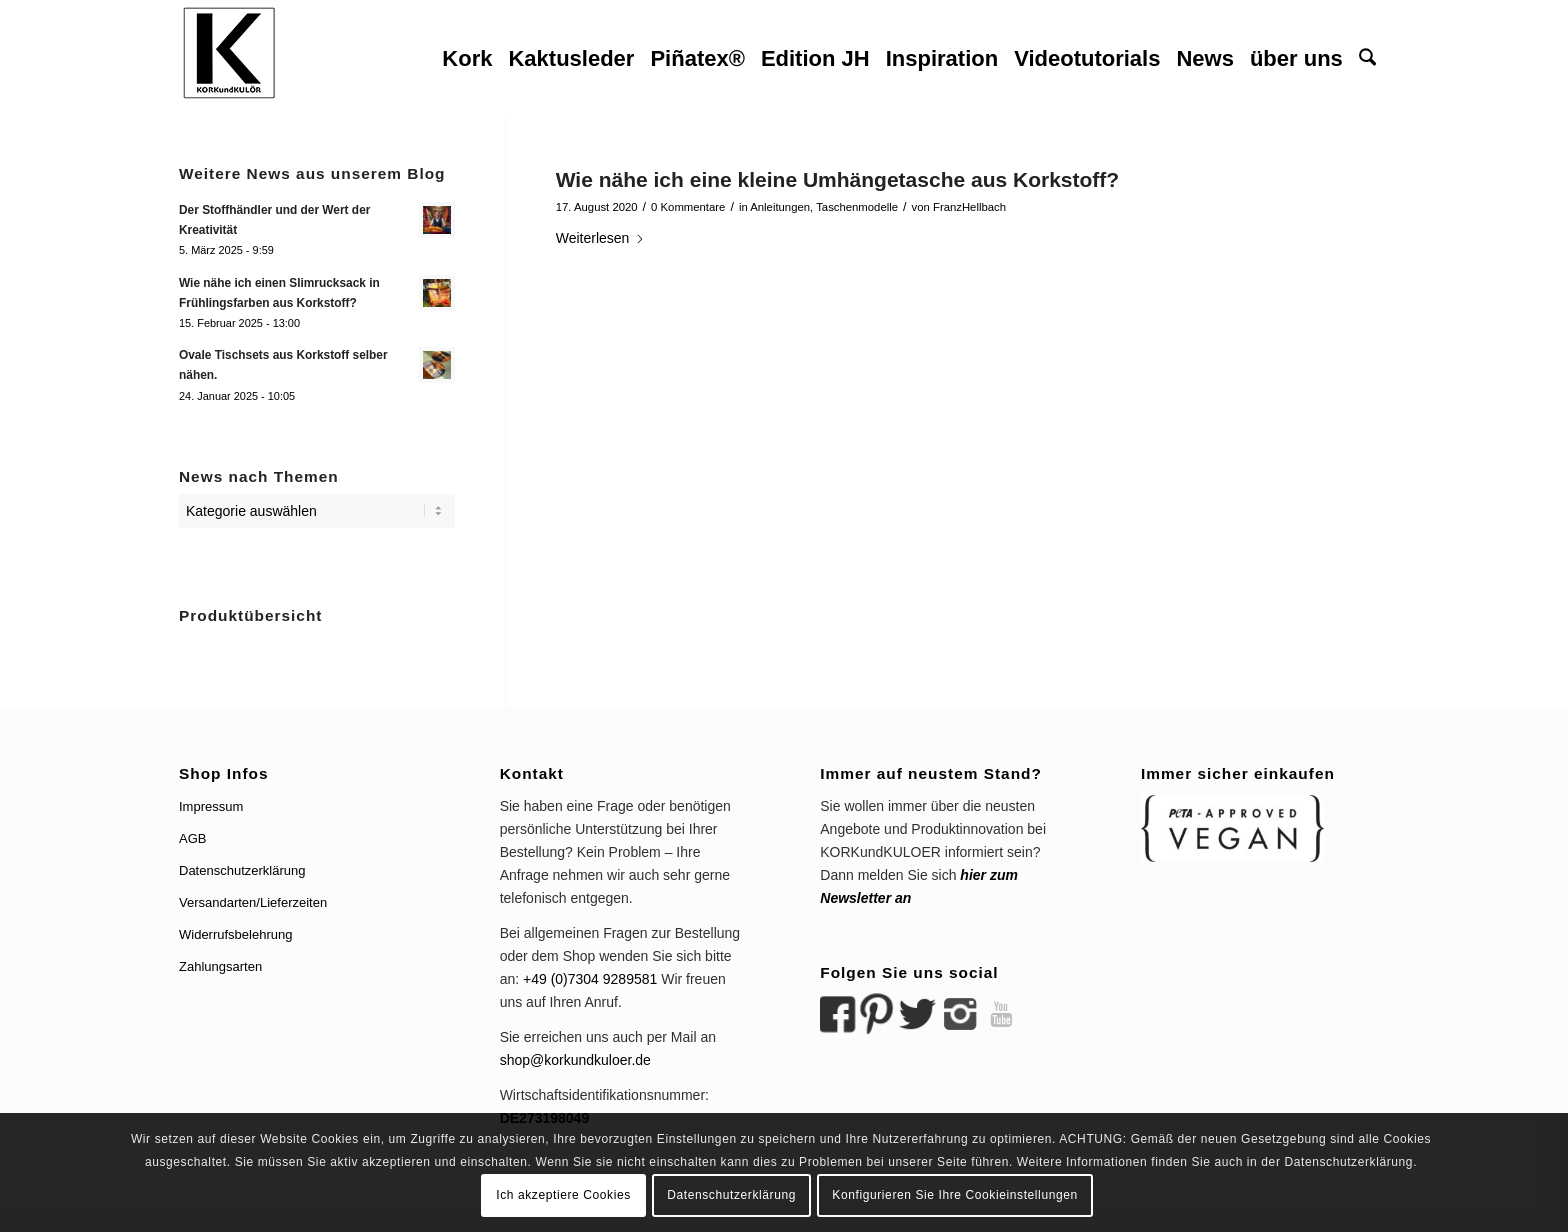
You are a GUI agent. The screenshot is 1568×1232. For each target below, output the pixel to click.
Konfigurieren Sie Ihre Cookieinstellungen (954, 1195)
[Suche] (1367, 59)
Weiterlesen (601, 238)
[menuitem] (467, 59)
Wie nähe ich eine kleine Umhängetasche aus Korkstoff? (837, 179)
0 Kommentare (688, 207)
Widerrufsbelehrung (235, 934)
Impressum (211, 806)
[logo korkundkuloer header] (229, 59)
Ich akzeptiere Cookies (563, 1195)
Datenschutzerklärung (242, 870)
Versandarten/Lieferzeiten (253, 902)
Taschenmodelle (857, 207)
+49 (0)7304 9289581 (590, 979)
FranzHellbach (969, 207)
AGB (192, 838)
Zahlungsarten (220, 966)
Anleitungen (780, 207)
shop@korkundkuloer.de (575, 1060)
